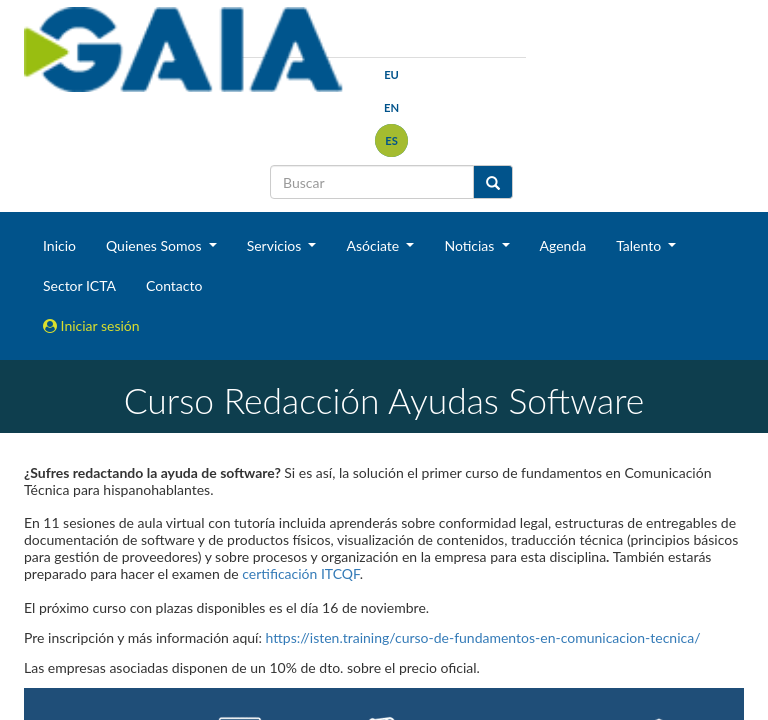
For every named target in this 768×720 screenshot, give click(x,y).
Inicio (59, 245)
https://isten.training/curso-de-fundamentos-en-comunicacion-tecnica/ (483, 637)
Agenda (563, 245)
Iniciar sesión (91, 325)
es (391, 140)
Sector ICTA (79, 285)
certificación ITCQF (300, 573)
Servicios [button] (276, 245)
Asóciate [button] (374, 245)
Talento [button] (640, 245)
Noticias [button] (471, 245)
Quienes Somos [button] (155, 245)
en (391, 107)
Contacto (174, 285)
